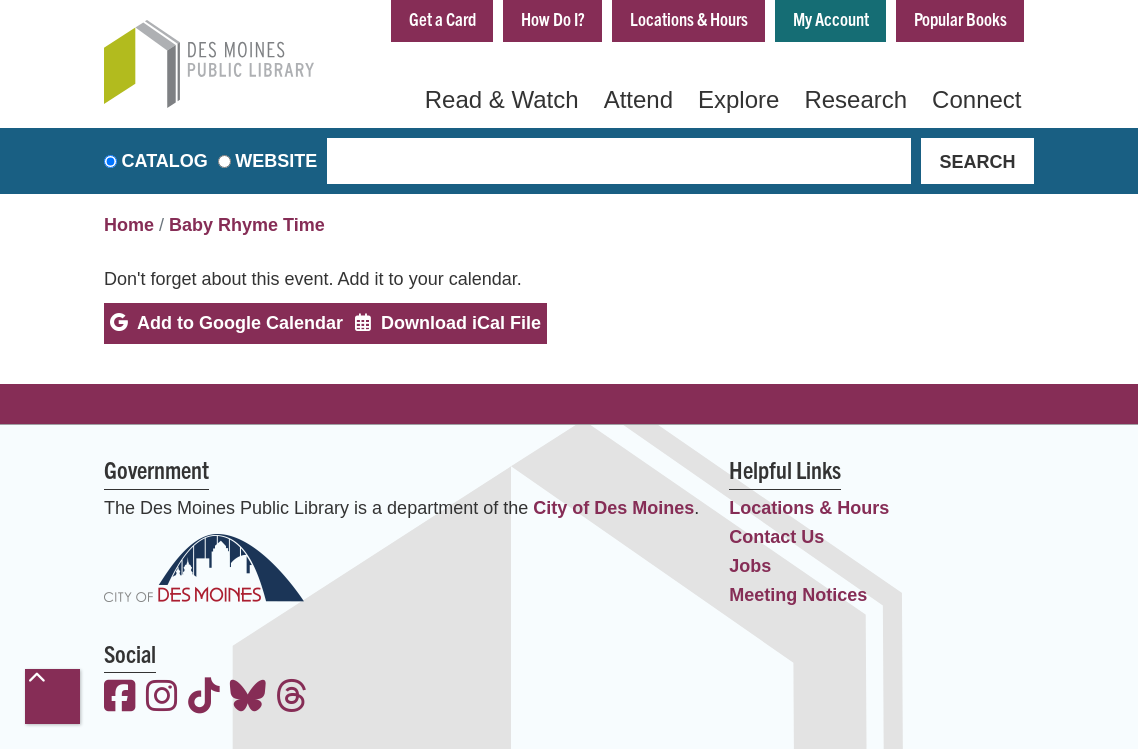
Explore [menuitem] (738, 99)
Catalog (165, 161)
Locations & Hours (689, 18)
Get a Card (442, 18)
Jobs (750, 566)
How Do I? (553, 18)
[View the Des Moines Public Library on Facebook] (120, 698)
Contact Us (776, 537)
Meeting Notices (798, 595)
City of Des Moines (613, 508)
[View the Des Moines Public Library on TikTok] (204, 698)
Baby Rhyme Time (247, 225)
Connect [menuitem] (976, 99)
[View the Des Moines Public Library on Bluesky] (248, 698)
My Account (831, 18)
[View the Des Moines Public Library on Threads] (292, 698)
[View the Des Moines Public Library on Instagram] (162, 698)
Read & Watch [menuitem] (502, 99)
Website (276, 161)
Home (129, 225)
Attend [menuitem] (638, 99)
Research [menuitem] (855, 99)
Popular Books (960, 18)
